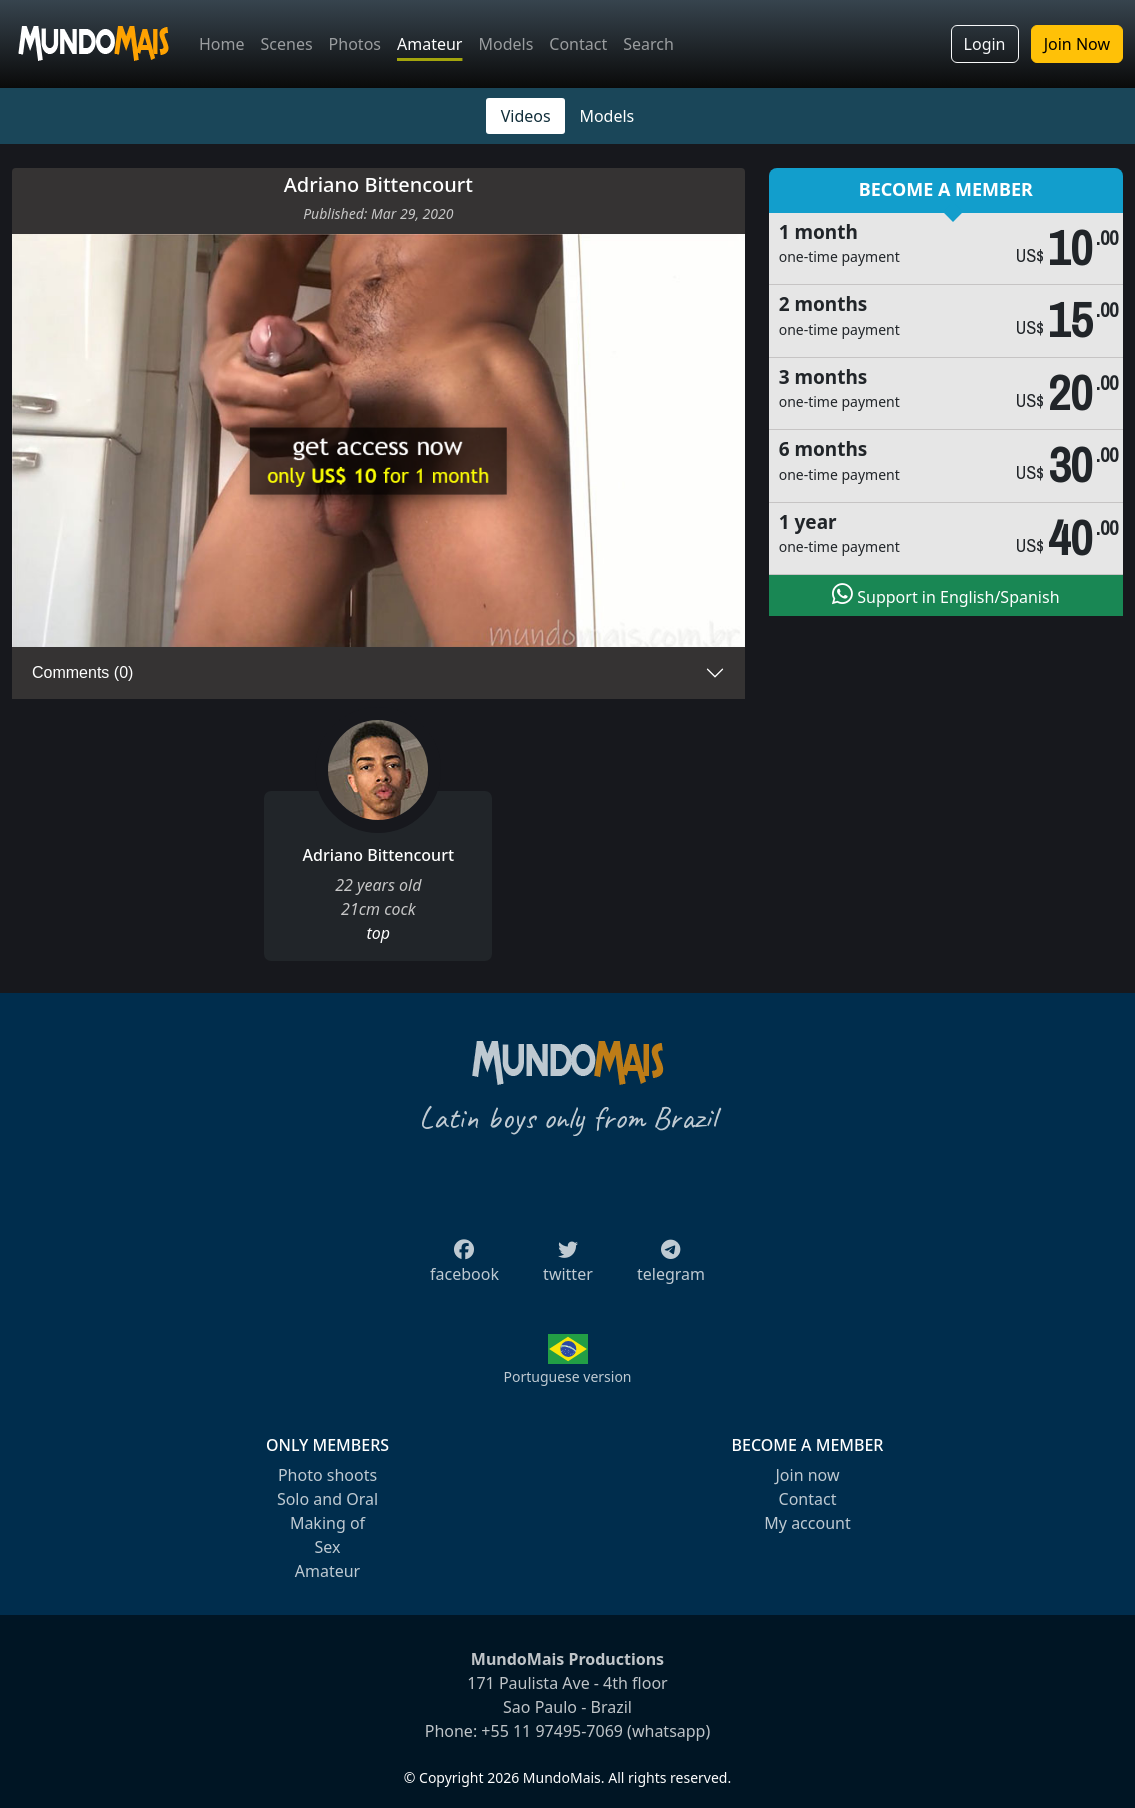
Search (648, 44)
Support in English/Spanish (945, 595)
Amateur (429, 44)
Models (505, 44)
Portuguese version (567, 1376)
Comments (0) (82, 672)
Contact (578, 44)
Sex (328, 1547)
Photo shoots (327, 1475)
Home (222, 44)
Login (985, 44)
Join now (807, 1475)
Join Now (1077, 44)
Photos (355, 44)
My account (807, 1523)
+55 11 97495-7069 (552, 1731)
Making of (327, 1523)
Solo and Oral (327, 1499)
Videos (526, 116)
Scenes (287, 44)
